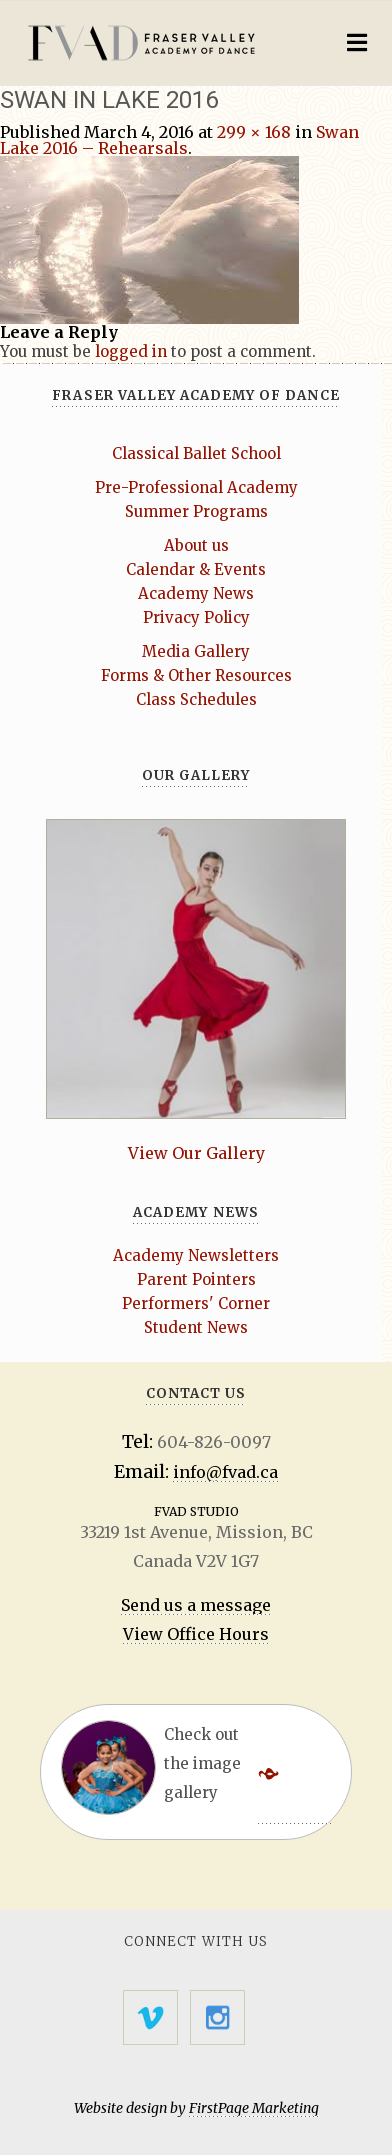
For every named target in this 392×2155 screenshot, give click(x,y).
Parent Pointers (196, 1279)
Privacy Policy (196, 617)
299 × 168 (254, 132)
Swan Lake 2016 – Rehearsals (179, 140)
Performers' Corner (196, 1303)
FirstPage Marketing (254, 2108)
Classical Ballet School (196, 453)
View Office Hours (196, 1634)
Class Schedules (196, 699)
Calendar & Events (196, 569)
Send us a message (196, 1605)
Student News (196, 1327)
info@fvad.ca (225, 1472)
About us (196, 545)
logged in (131, 351)
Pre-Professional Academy (196, 487)
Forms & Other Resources (196, 675)
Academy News (196, 593)
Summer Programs (196, 511)
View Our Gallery (196, 1153)
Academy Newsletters (196, 1255)
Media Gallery (196, 651)
